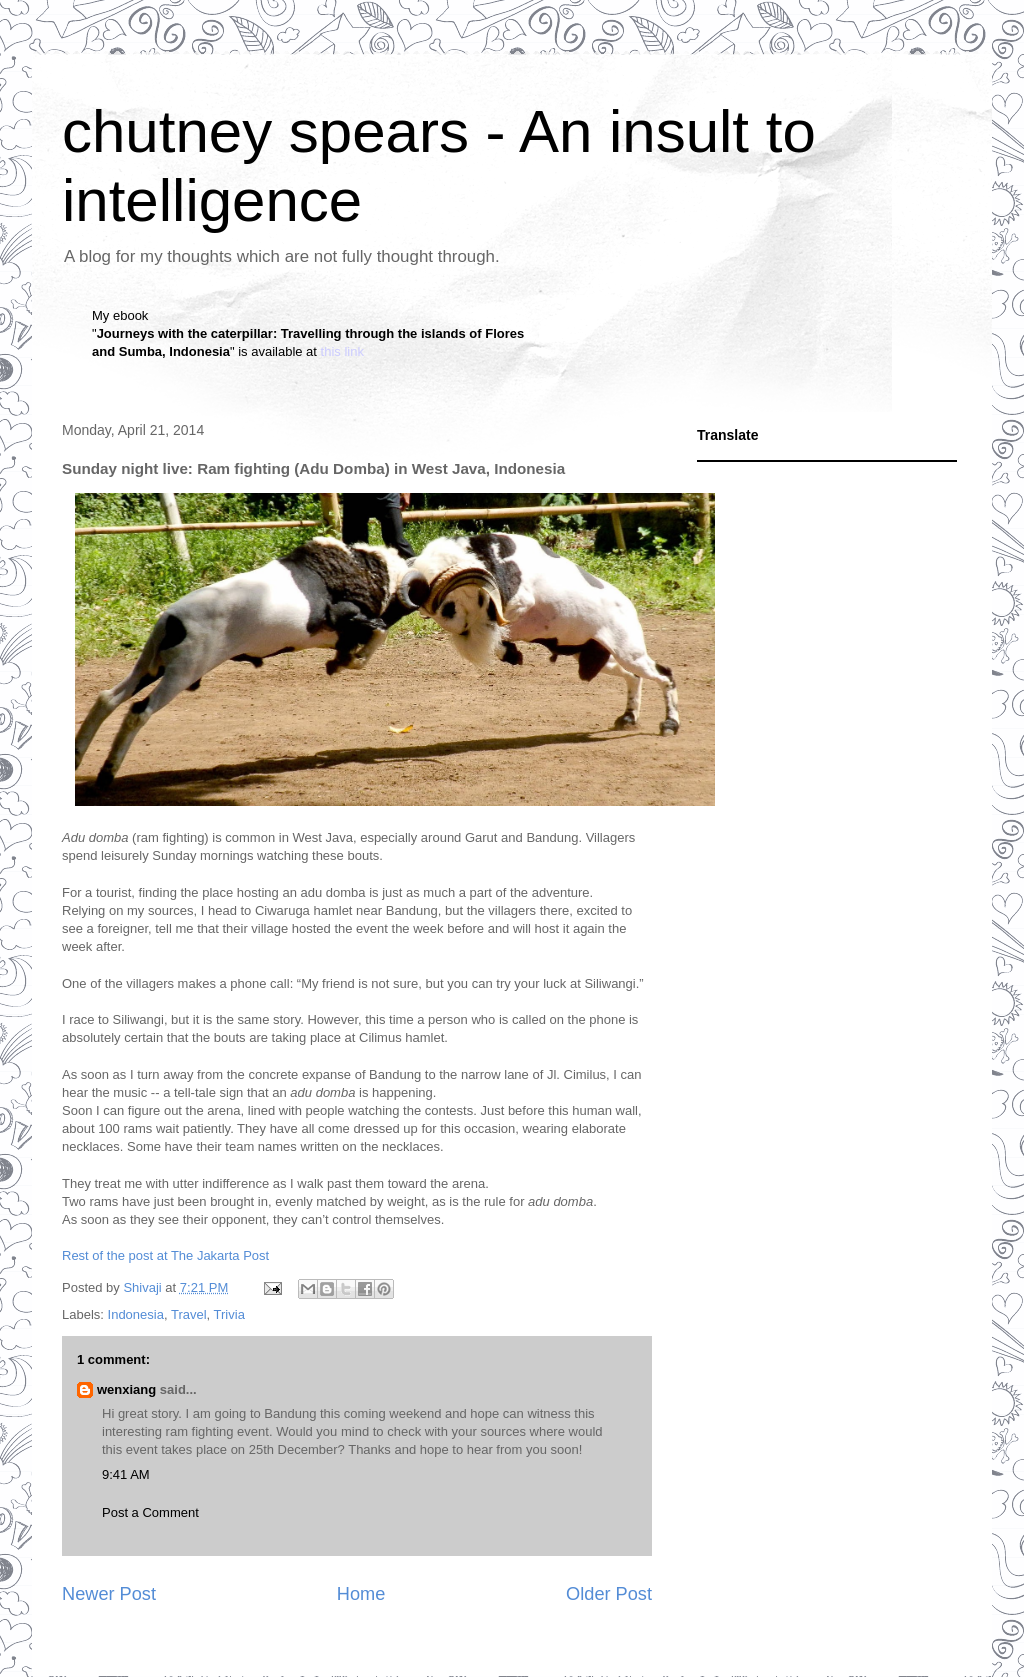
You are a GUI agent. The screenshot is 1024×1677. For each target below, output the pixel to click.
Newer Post (109, 1594)
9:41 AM (126, 1474)
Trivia (229, 1314)
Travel (189, 1314)
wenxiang (126, 1389)
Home (361, 1594)
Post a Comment (150, 1512)
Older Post (609, 1594)
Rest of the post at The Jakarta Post (165, 1255)
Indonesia (136, 1314)
